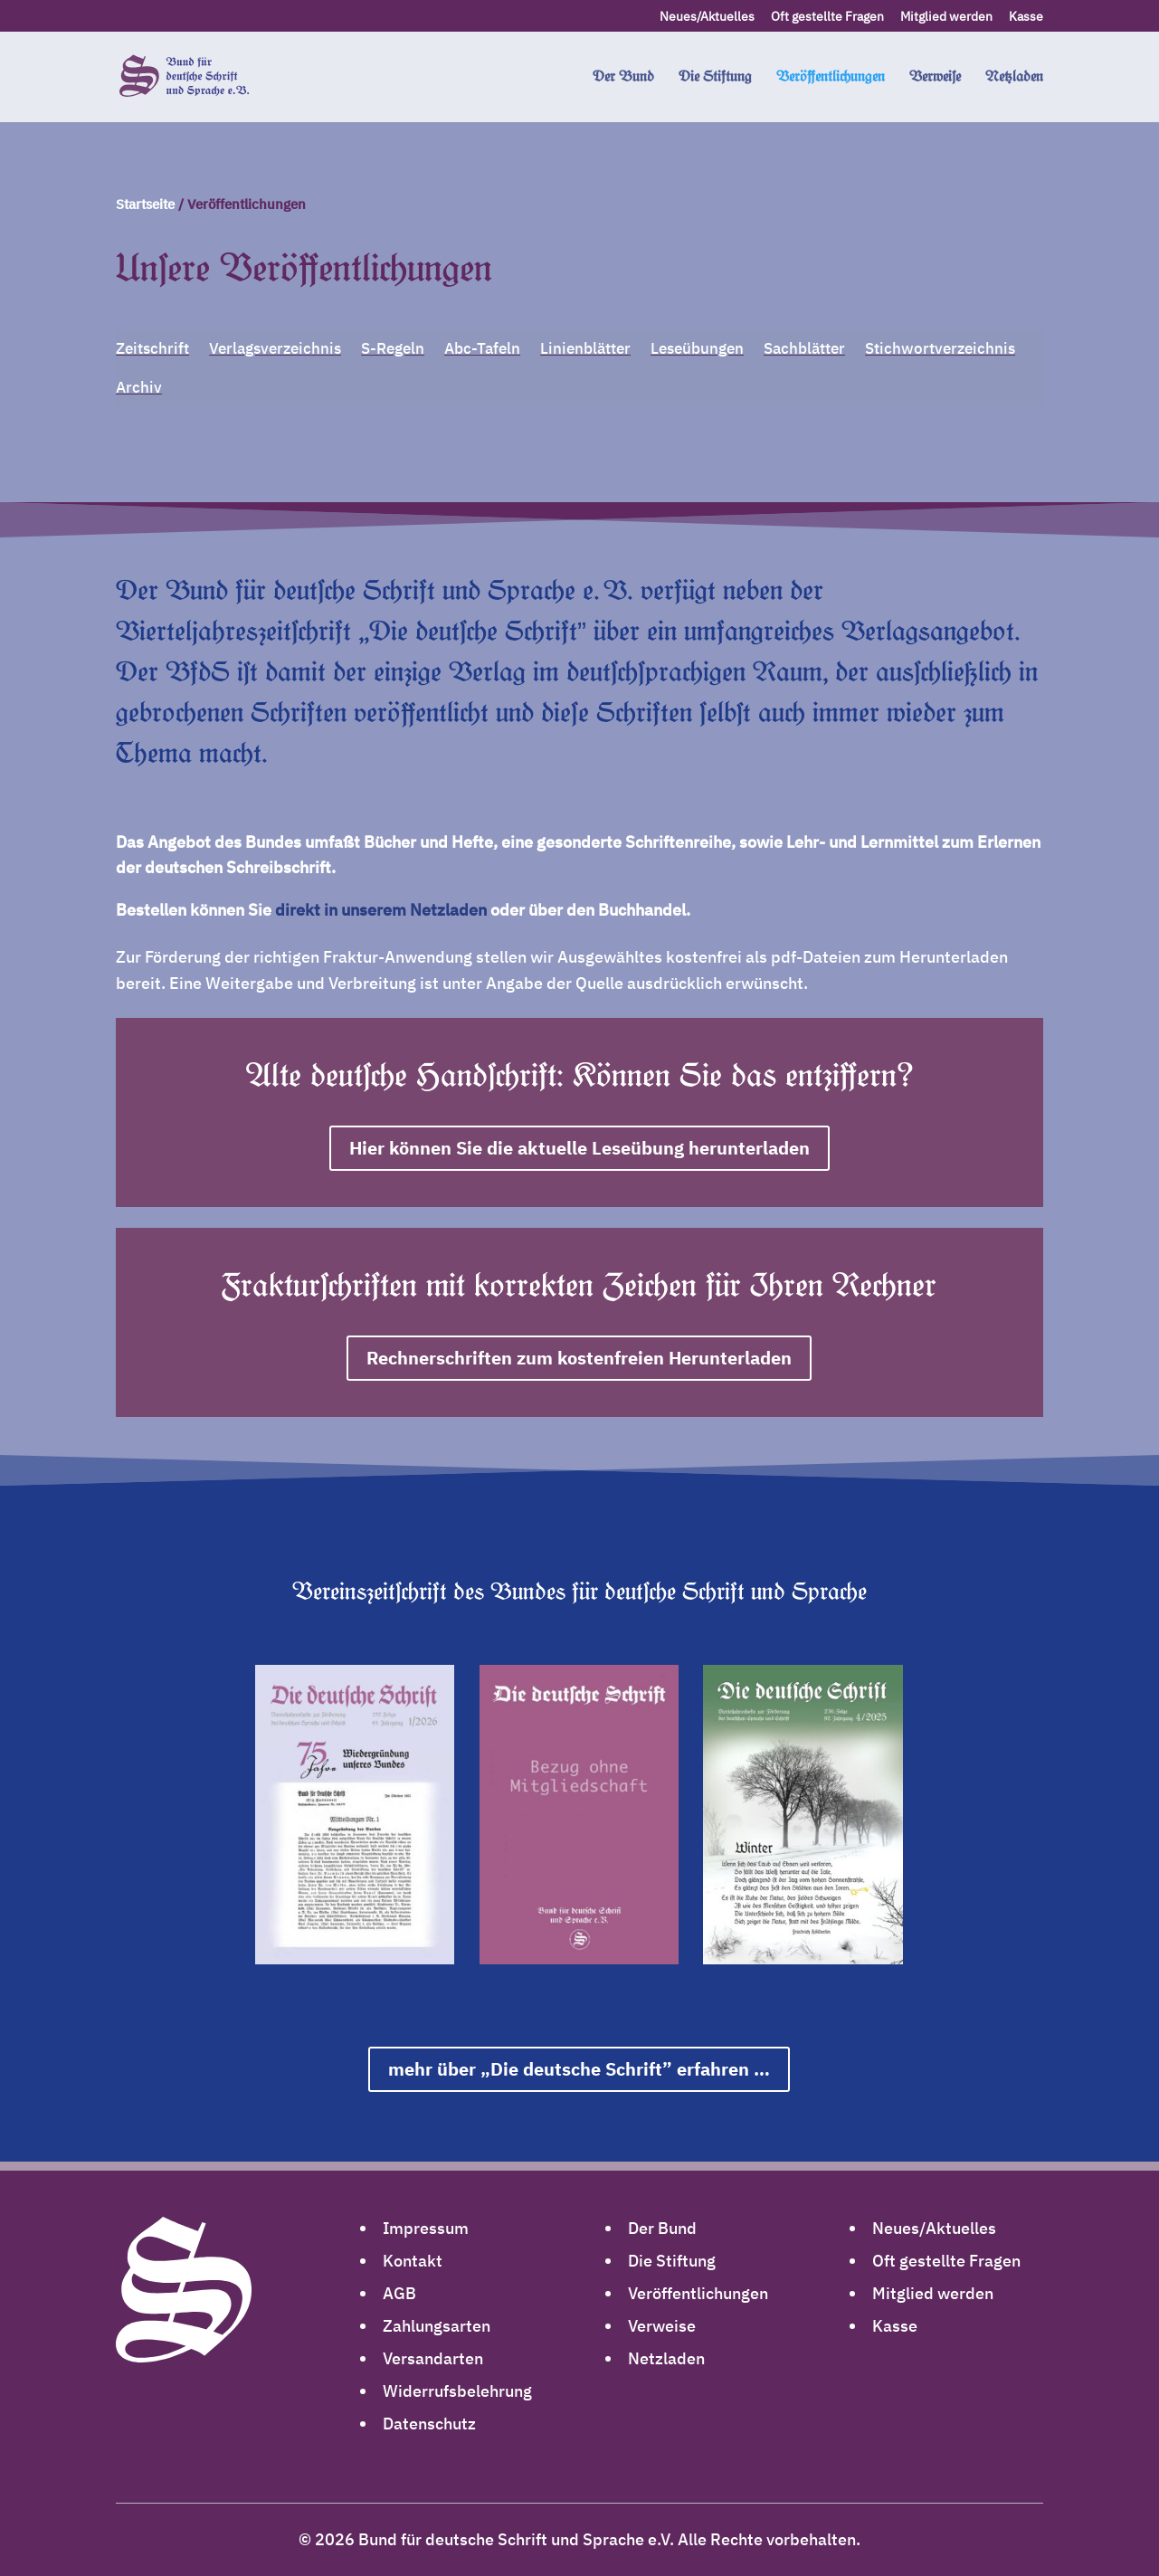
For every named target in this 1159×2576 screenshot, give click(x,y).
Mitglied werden (946, 17)
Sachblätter (804, 348)
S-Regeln (392, 348)
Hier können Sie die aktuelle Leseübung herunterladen (579, 1148)
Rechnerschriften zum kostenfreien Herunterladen (579, 1357)
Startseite (145, 204)
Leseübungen (697, 348)
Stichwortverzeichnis (940, 348)
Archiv (139, 387)
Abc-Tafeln (482, 348)
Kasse (1026, 17)
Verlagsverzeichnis (275, 348)
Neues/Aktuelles (707, 17)
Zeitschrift (152, 348)
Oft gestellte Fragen (827, 17)
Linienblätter (585, 348)
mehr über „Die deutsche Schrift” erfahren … (579, 2069)
